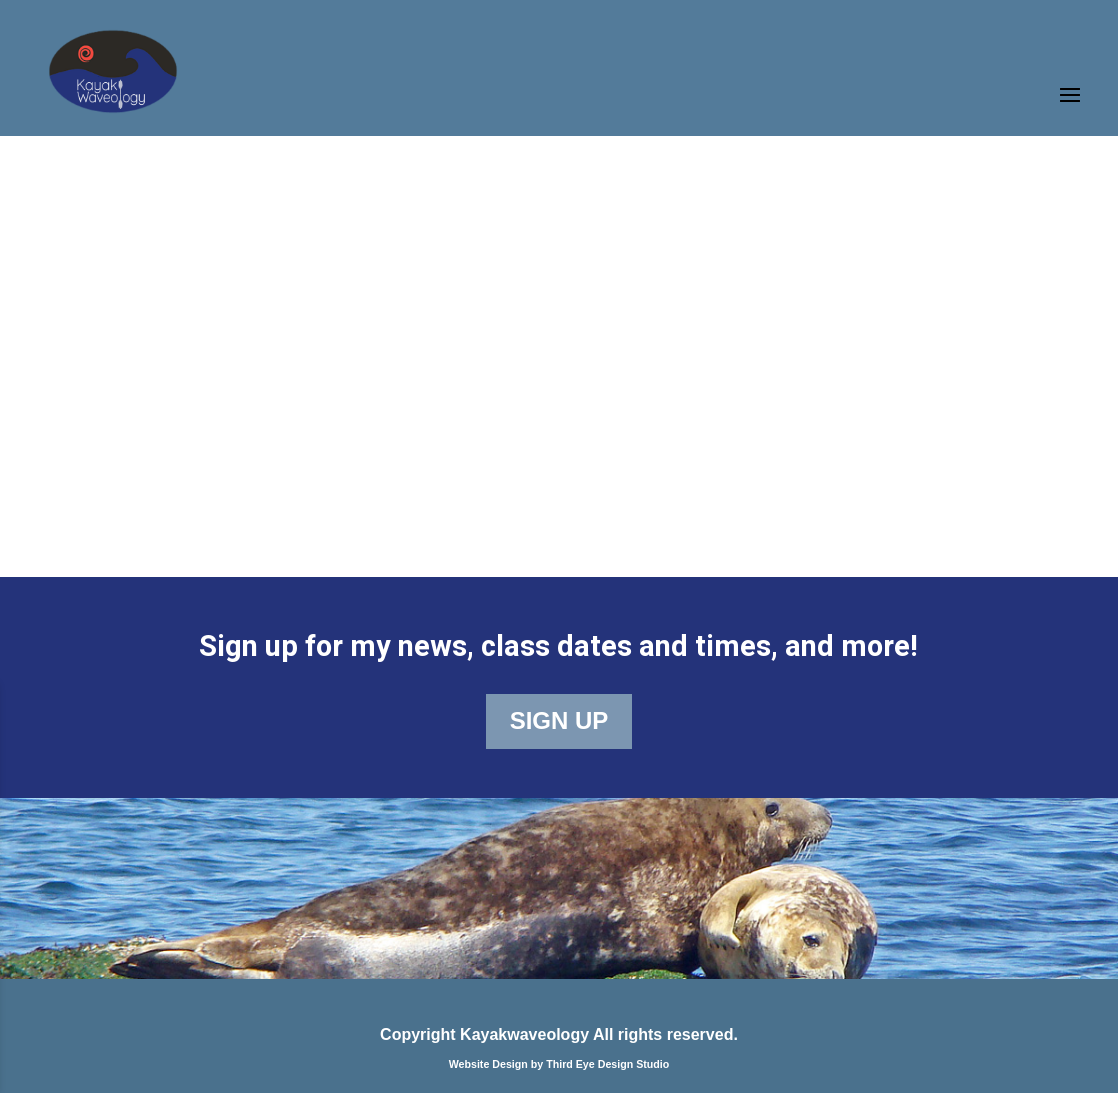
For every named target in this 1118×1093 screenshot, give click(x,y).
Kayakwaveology (524, 1034)
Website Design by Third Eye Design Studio (559, 1064)
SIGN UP (559, 720)
